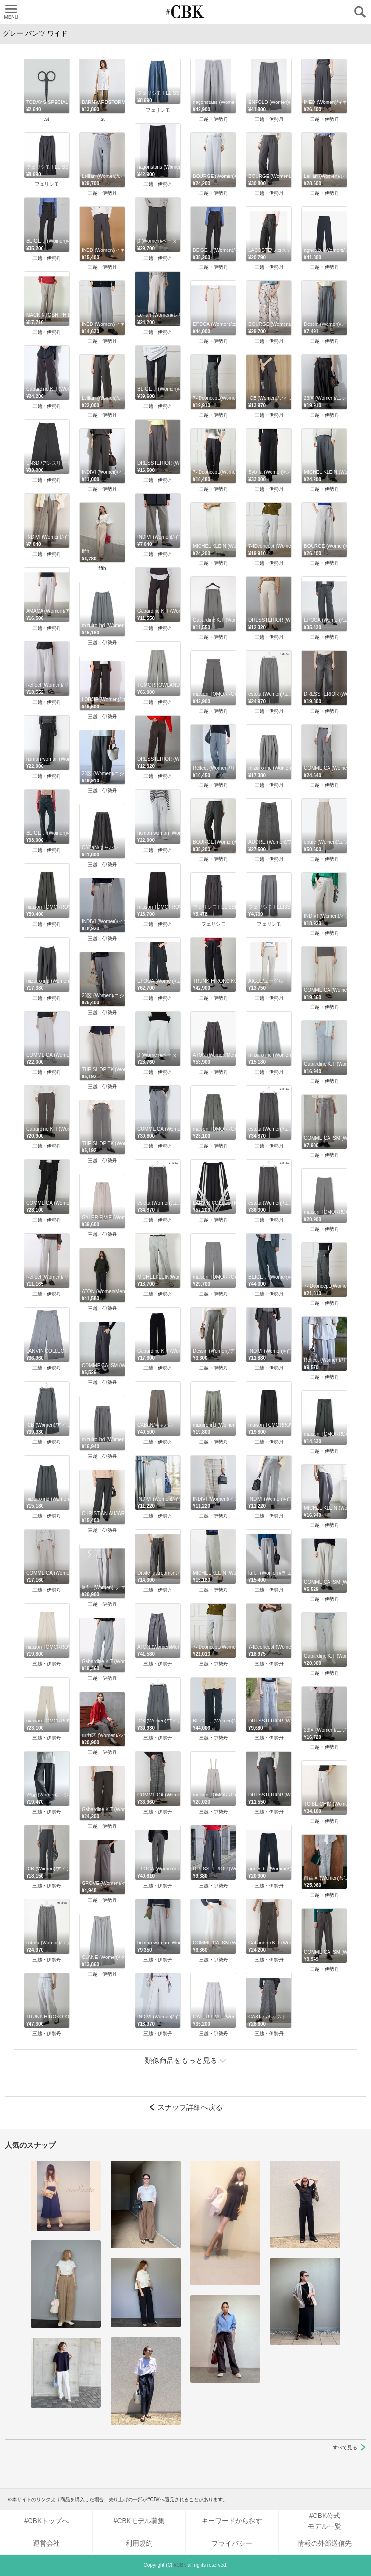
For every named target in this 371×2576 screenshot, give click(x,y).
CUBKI (185, 12)
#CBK (180, 2565)
